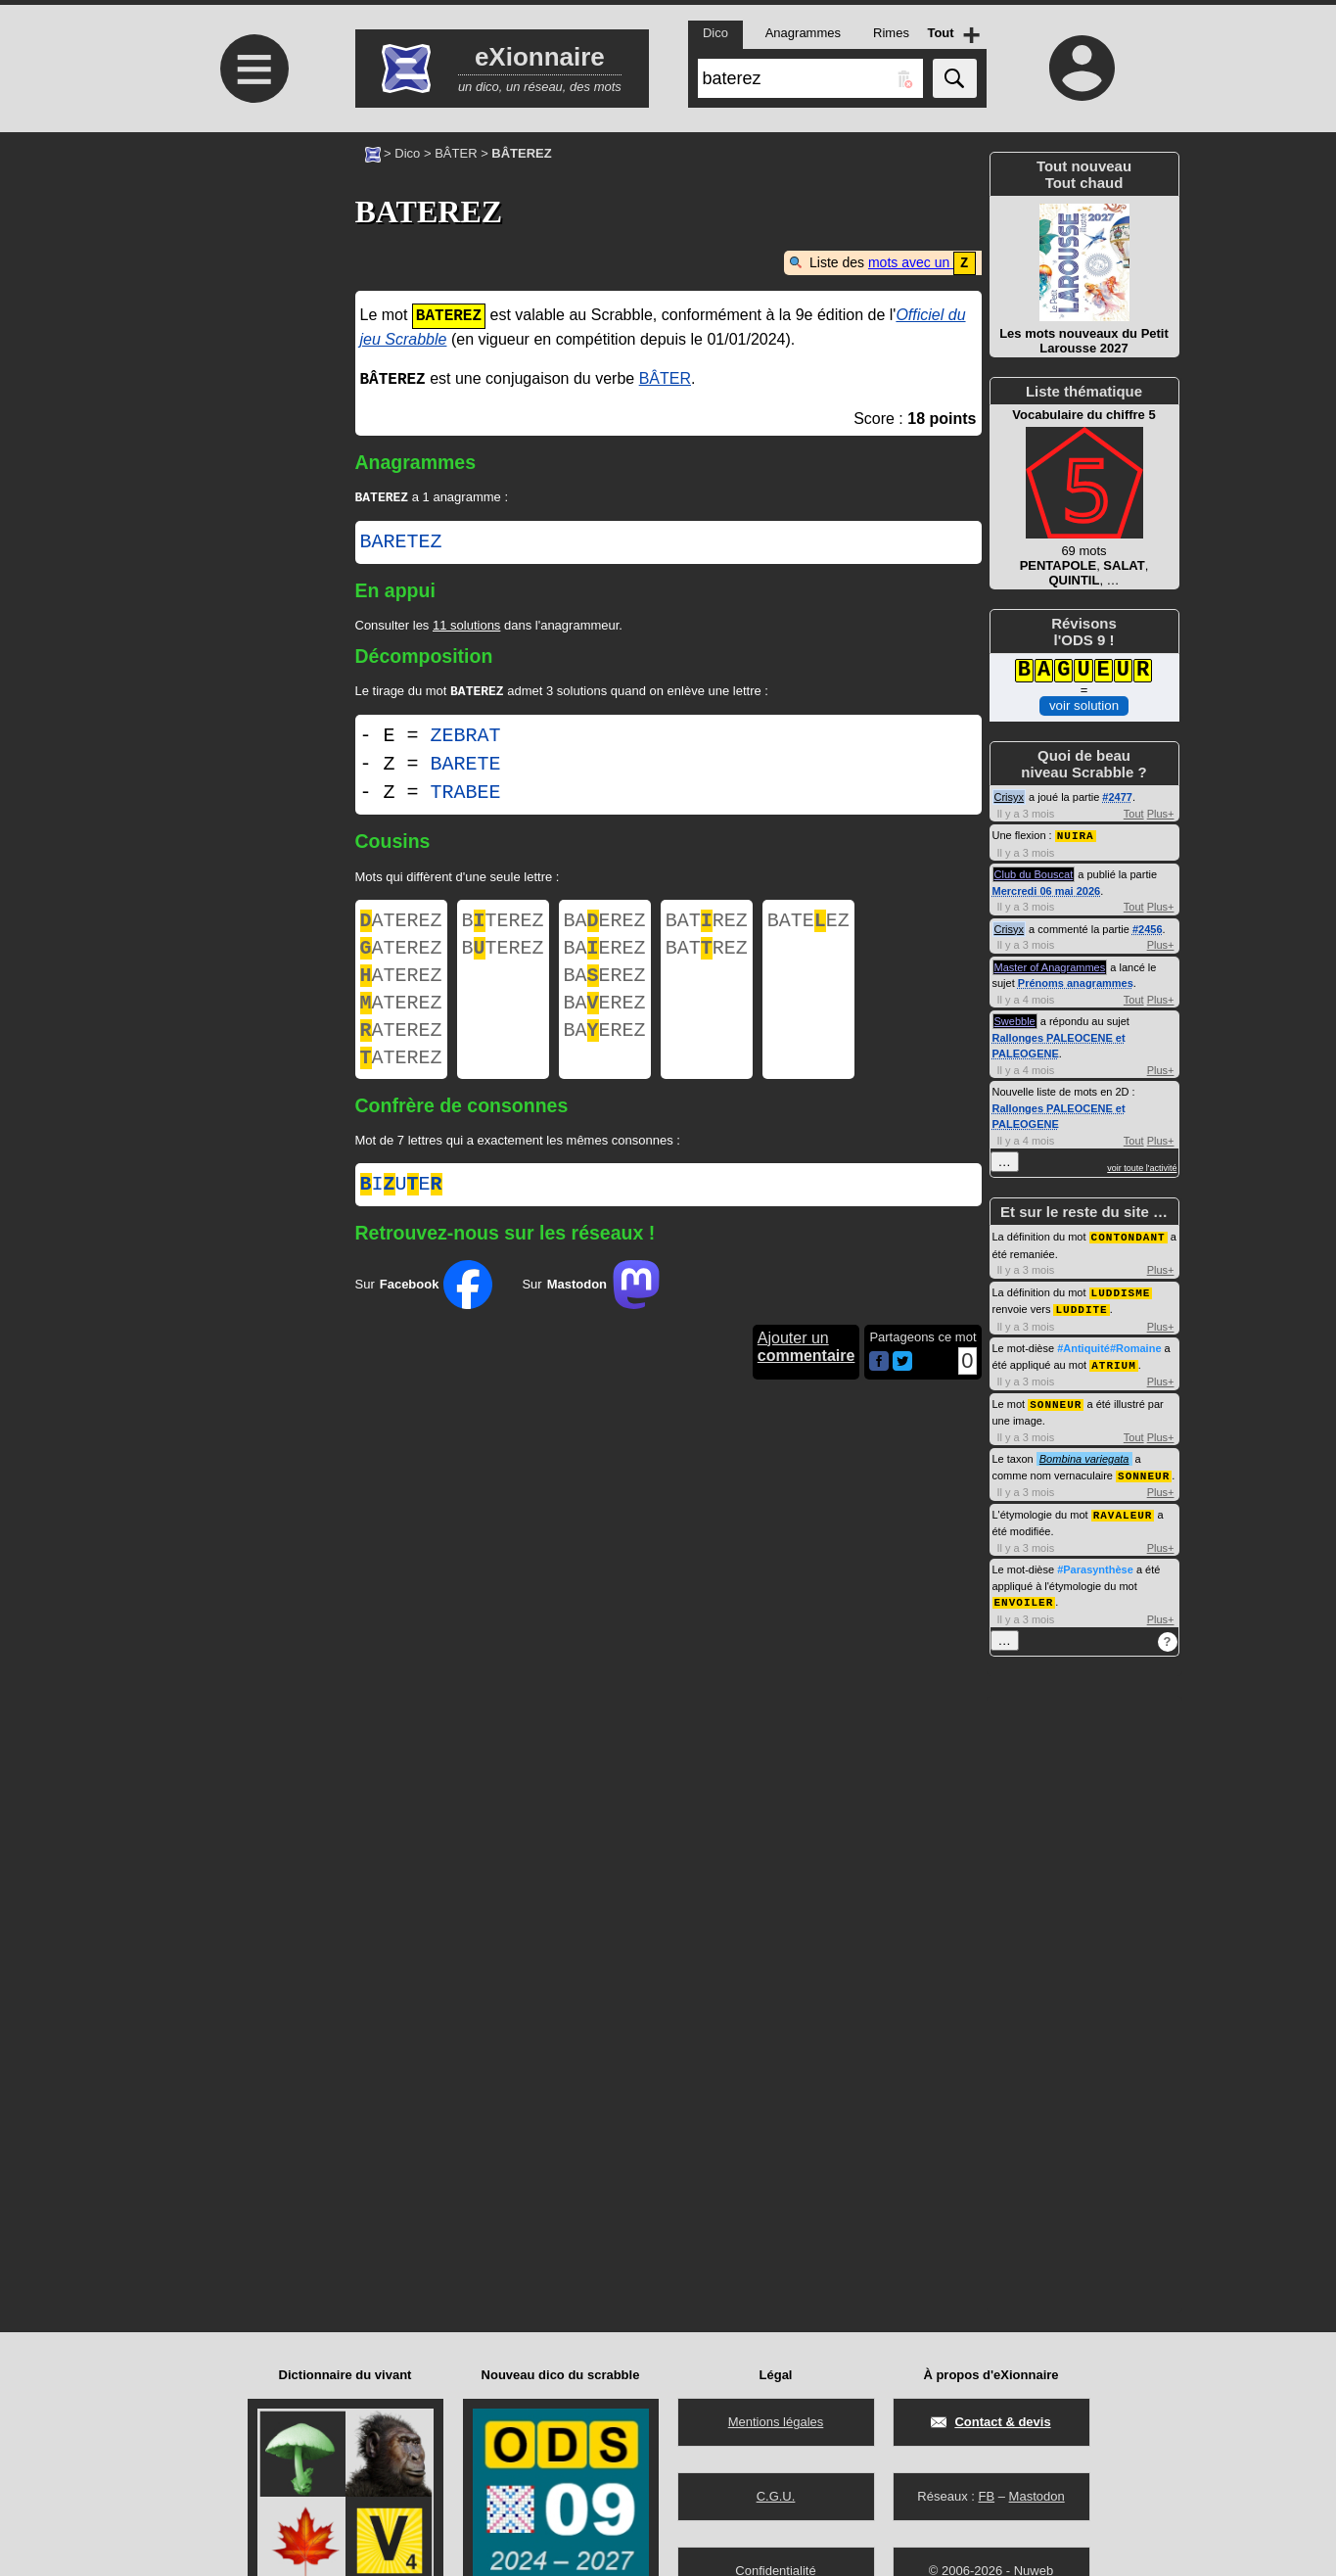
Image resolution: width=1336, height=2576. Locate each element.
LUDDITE (1081, 1305)
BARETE (466, 767)
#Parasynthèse (1095, 1562)
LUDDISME (1121, 1290)
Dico (407, 153)
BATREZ (707, 926)
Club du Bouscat (1034, 873)
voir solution (1084, 705)
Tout (1134, 814)
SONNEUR (1056, 1398)
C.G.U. (776, 2496)
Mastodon (1037, 2496)
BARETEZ (401, 543)
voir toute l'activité (1141, 1167)
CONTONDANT (1128, 1235)
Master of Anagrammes (1050, 966)
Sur (424, 1311)
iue (401, 1211)
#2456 (1147, 928)
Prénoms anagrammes (1075, 982)
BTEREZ (503, 926)
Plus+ (1161, 814)
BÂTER (456, 153)
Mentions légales (776, 2421)
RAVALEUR (1123, 1507)
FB (986, 2496)
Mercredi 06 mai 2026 (1046, 890)
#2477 (1117, 797)
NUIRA (1075, 834)
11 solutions (466, 626)
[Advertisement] (252, 296)
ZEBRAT (466, 739)
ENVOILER (1024, 1593)
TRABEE (466, 795)
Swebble (1015, 1020)
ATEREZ (401, 926)
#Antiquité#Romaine (1109, 1344)
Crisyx (1009, 797)
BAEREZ (605, 926)
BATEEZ (808, 926)
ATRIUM (1113, 1360)
